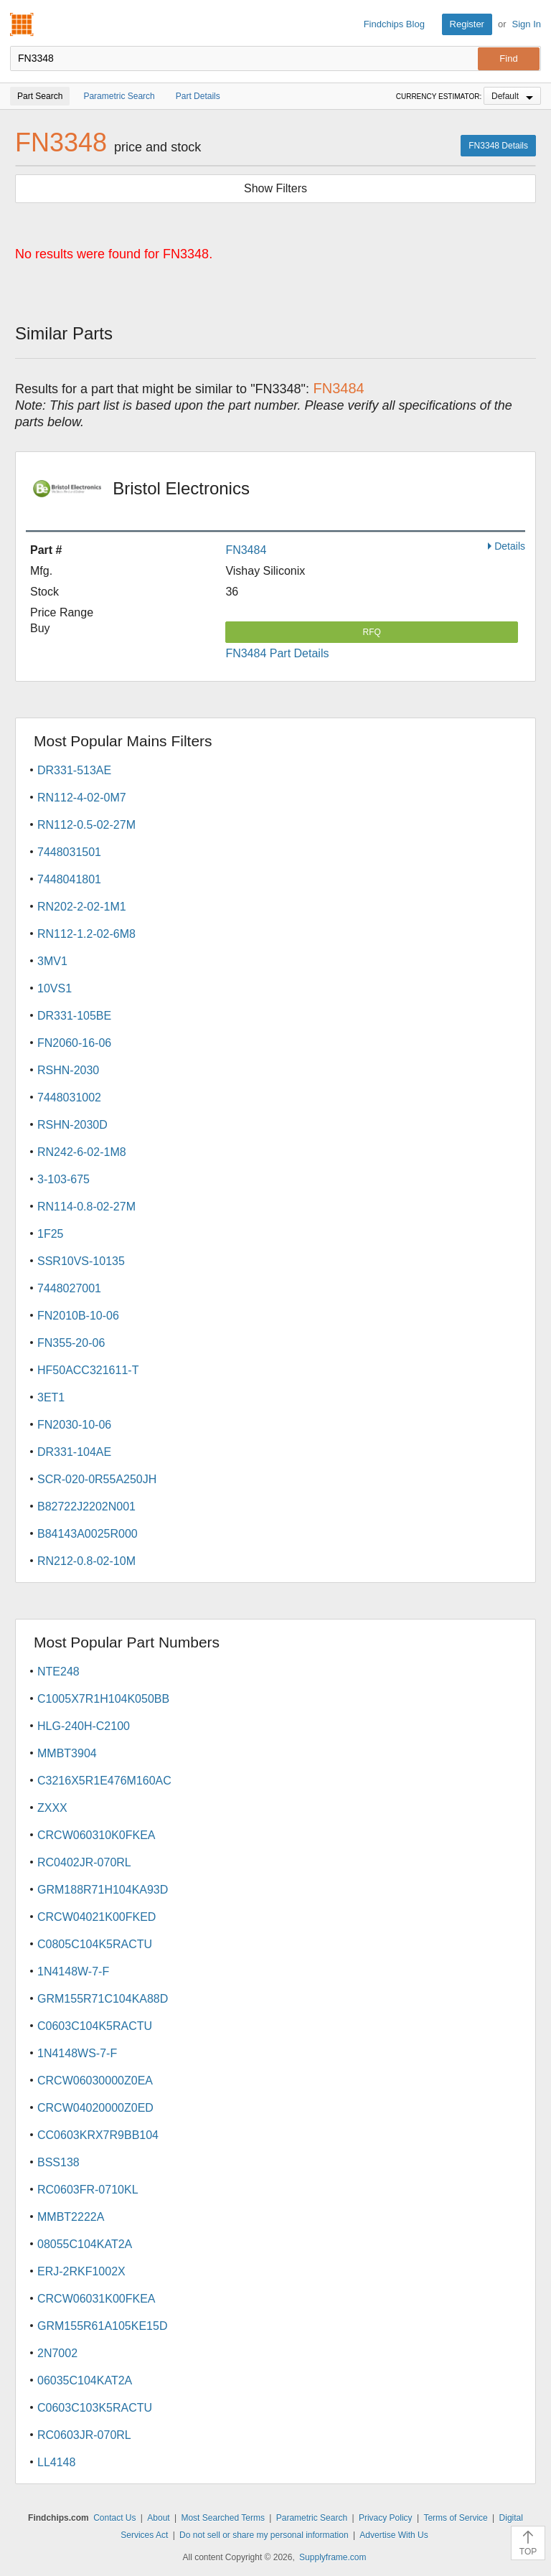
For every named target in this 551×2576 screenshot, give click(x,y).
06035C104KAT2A (84, 2380)
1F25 (50, 1234)
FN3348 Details (498, 146)
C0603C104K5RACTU (94, 2026)
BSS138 (58, 2162)
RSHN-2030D (72, 1125)
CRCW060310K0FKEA (96, 1835)
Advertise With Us (393, 2535)
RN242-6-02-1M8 (81, 1152)
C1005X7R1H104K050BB (103, 1699)
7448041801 (69, 879)
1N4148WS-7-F (77, 2053)
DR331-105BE (74, 1016)
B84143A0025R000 (87, 1534)
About (158, 2518)
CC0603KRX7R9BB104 (98, 2135)
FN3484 (245, 550)
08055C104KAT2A (84, 2244)
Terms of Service (455, 2518)
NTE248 (58, 1671)
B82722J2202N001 (86, 1506)
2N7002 (57, 2353)
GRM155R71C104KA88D (102, 1999)
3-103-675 (63, 1179)
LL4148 (56, 2462)
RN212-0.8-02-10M (86, 1561)
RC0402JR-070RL (84, 1862)
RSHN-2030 (68, 1070)
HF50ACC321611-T (87, 1370)
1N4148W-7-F (73, 1971)
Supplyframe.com (332, 2557)
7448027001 (69, 1288)
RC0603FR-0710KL (87, 2190)
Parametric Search (311, 2518)
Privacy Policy (386, 2518)
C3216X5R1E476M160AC (104, 1780)
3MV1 (52, 961)
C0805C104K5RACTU (94, 1944)
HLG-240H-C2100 (83, 1726)
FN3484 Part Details (277, 653)
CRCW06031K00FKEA (96, 2299)
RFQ (372, 632)
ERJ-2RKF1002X (81, 2271)
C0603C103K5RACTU (94, 2408)
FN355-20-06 (71, 1343)
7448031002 (69, 1097)
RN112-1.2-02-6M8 (86, 934)
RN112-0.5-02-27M (86, 825)
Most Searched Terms (223, 2518)
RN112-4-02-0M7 (81, 797)
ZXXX (52, 1808)
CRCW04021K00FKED (96, 1917)
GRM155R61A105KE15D (102, 2326)
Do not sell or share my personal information (263, 2535)
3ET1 (51, 1397)
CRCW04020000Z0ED (95, 2108)
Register (467, 24)
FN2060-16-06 (74, 1043)
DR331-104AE (74, 1452)
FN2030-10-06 (74, 1425)
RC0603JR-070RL (84, 2435)
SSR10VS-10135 (81, 1261)
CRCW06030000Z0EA (95, 2080)
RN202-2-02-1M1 (81, 907)
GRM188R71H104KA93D (102, 1890)
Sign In (526, 24)
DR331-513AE (74, 770)
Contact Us (114, 2518)
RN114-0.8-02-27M (86, 1206)
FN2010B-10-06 (78, 1316)
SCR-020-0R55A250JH (96, 1479)
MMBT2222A (70, 2217)
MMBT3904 (67, 1753)
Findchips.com (22, 24)
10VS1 (54, 988)
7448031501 (69, 852)
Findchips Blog (394, 24)
